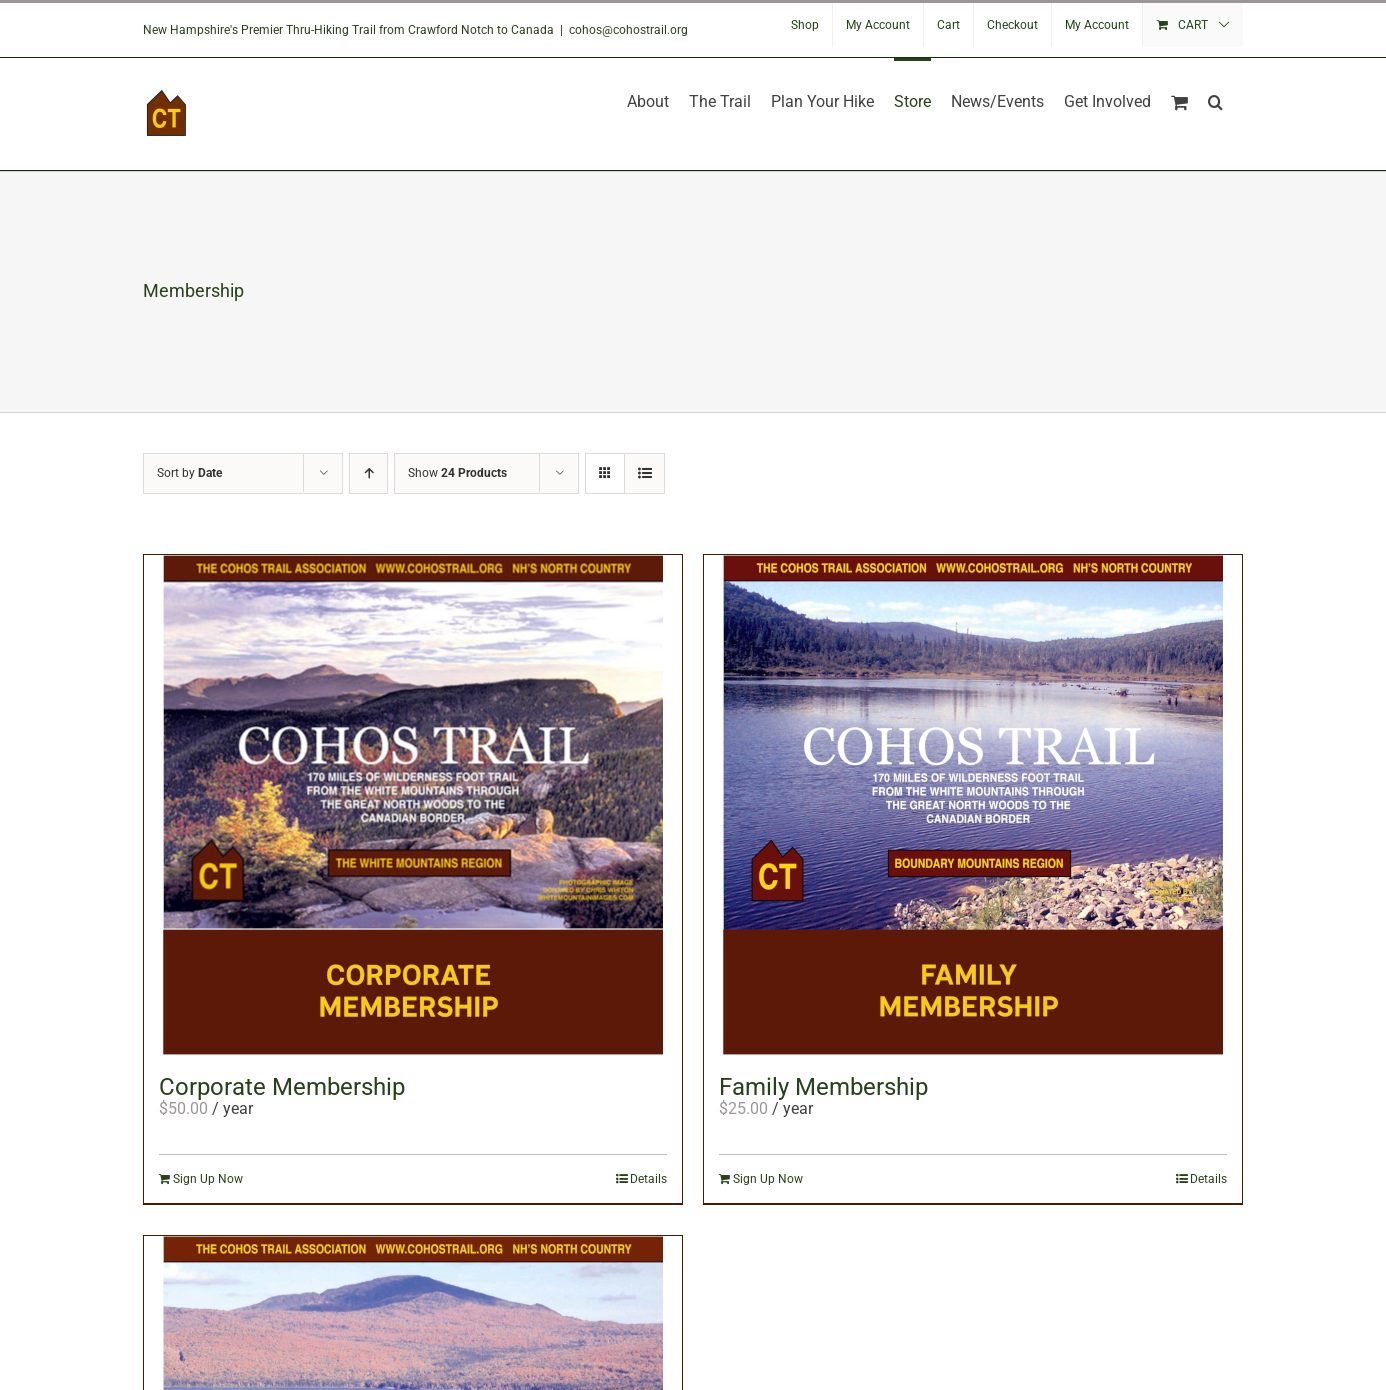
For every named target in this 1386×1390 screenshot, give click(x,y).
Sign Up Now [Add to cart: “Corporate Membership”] (208, 1179)
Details (648, 1179)
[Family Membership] (973, 805)
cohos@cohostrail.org (628, 30)
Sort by (189, 473)
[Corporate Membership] (413, 805)
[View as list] (644, 473)
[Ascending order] (368, 473)
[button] (1215, 100)
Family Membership (823, 1087)
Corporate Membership (282, 1087)
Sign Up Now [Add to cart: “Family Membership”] (768, 1179)
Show (457, 473)
